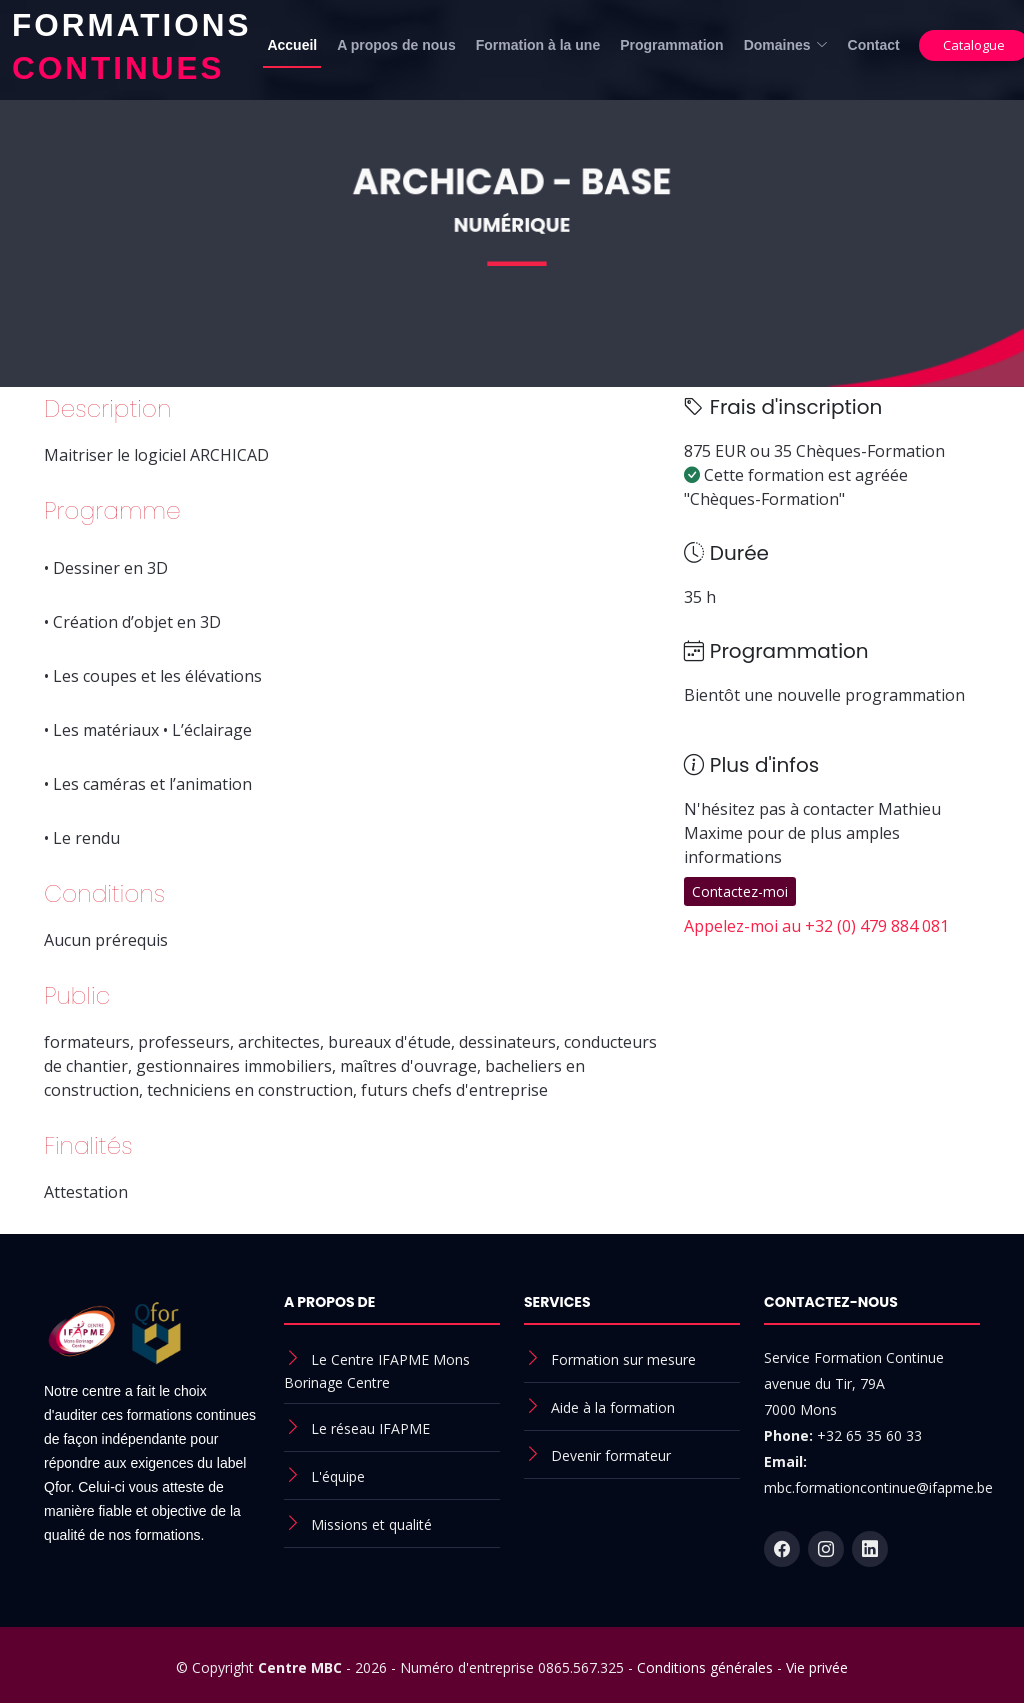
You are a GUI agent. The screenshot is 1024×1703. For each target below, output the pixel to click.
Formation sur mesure (623, 1359)
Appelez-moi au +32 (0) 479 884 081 (816, 926)
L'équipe (338, 1476)
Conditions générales (705, 1667)
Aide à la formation (613, 1407)
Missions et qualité (371, 1524)
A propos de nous (396, 45)
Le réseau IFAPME (370, 1428)
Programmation (671, 45)
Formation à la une (538, 45)
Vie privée (817, 1667)
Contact (874, 45)
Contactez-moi (740, 891)
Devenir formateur (611, 1455)
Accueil (292, 45)
